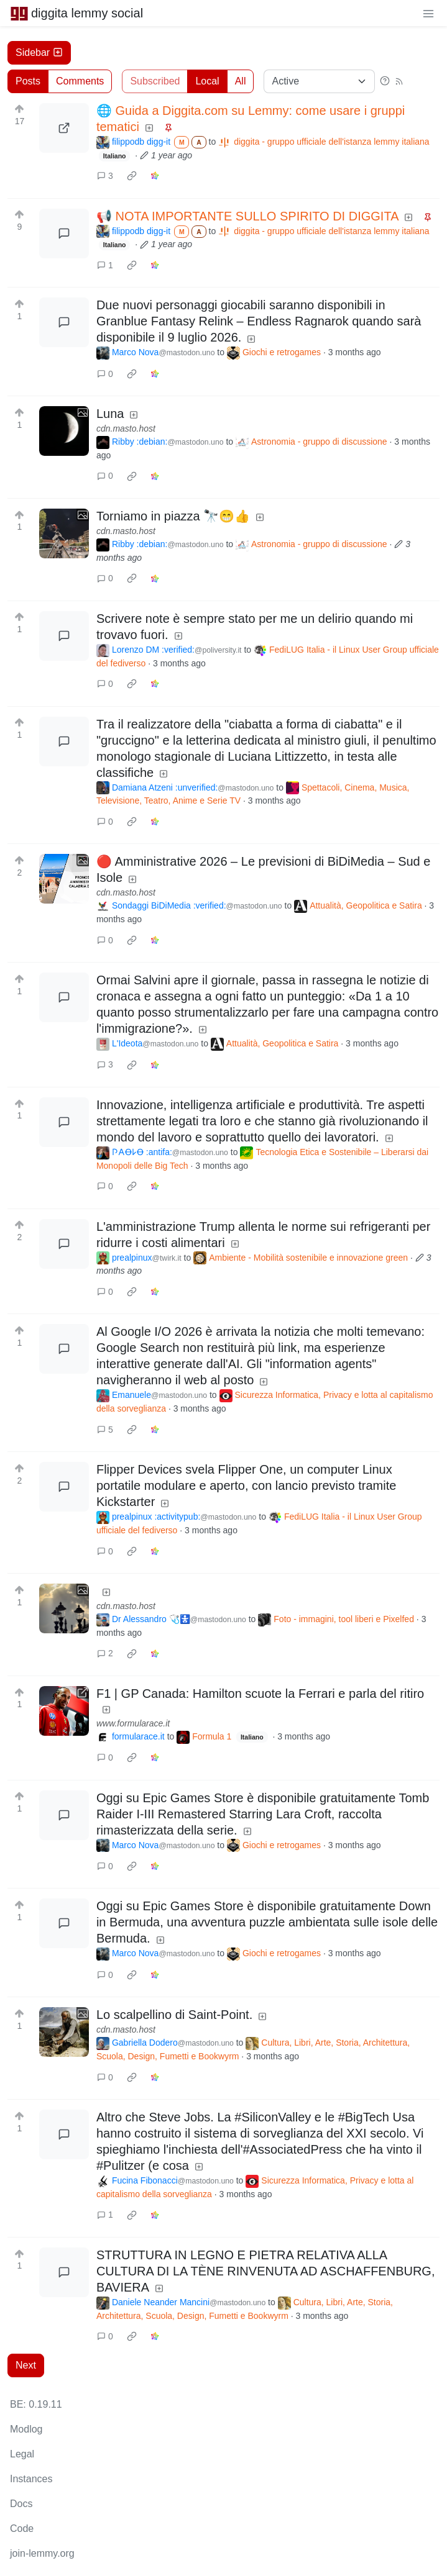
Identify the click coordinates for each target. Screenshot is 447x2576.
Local (207, 81)
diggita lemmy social (76, 13)
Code (22, 2528)
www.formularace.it (133, 1723)
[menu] (428, 13)
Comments (80, 81)
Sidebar (39, 52)
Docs (21, 2503)
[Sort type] (319, 81)
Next (26, 2365)
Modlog (26, 2429)
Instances (31, 2479)
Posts (28, 81)
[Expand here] (64, 431)
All (240, 81)
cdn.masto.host (125, 428)
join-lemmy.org (42, 2553)
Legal (22, 2454)
